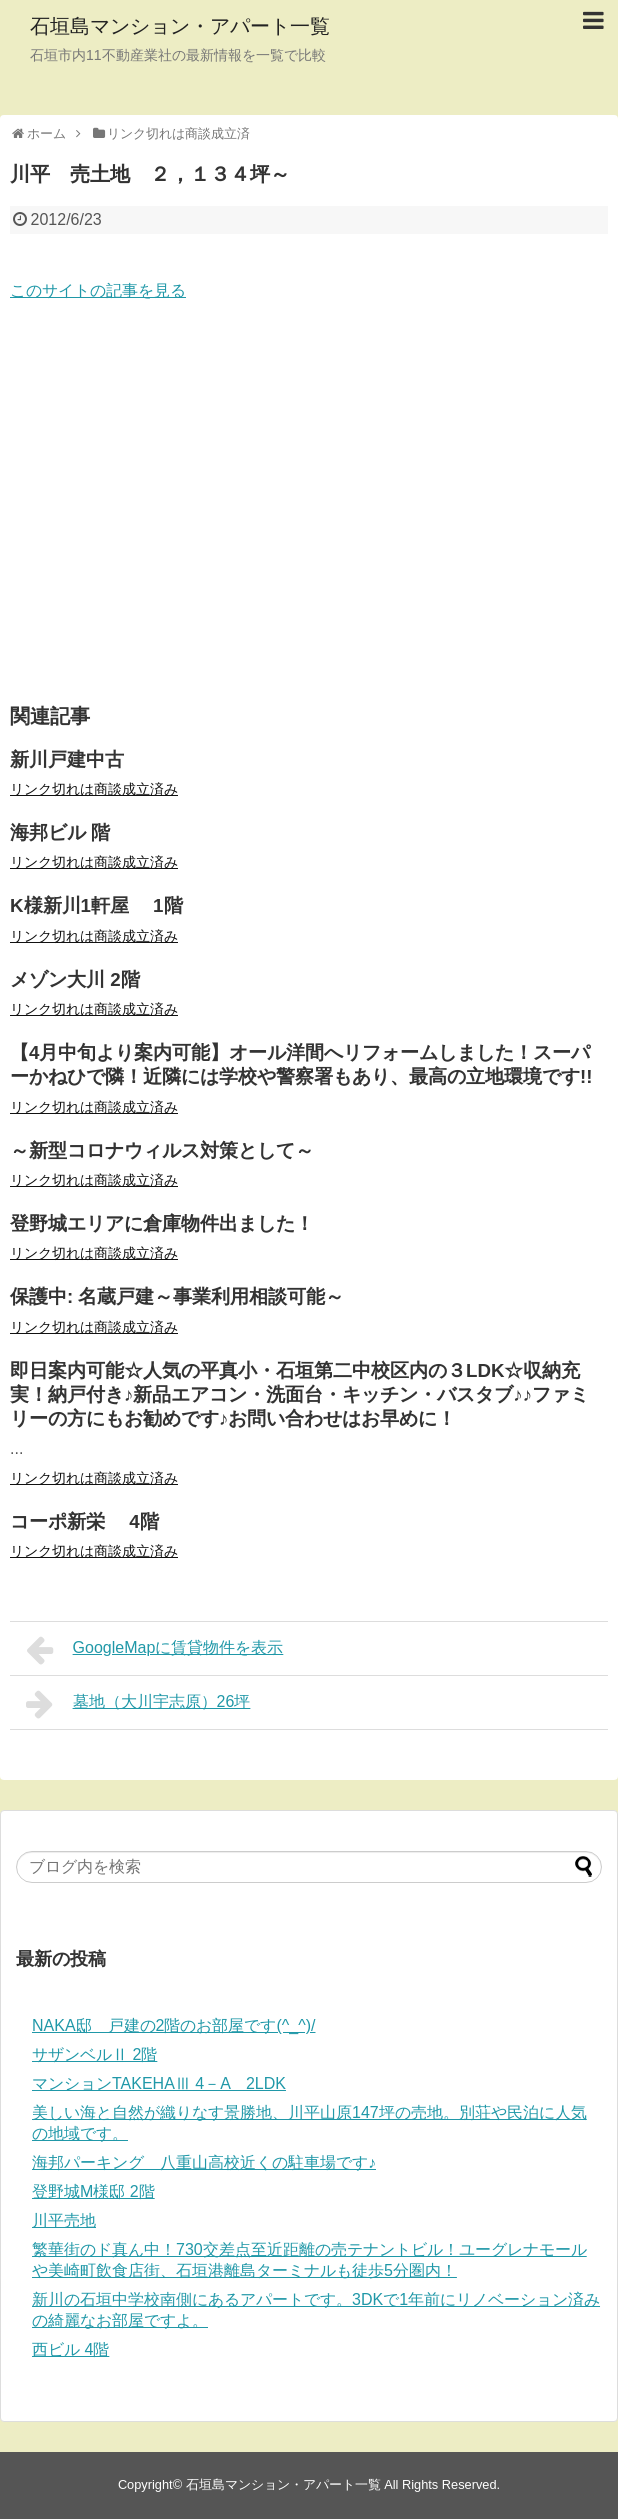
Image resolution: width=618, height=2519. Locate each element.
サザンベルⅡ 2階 (94, 2054)
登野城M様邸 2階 (93, 2191)
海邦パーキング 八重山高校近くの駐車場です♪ (204, 2162)
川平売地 (64, 2220)
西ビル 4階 (70, 2349)
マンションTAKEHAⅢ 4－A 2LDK (159, 2083)
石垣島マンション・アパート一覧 (180, 26)
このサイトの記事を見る (98, 290)
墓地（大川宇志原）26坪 (138, 1704)
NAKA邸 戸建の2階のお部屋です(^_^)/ (173, 2025)
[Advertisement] (309, 504)
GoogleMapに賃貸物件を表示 (154, 1650)
